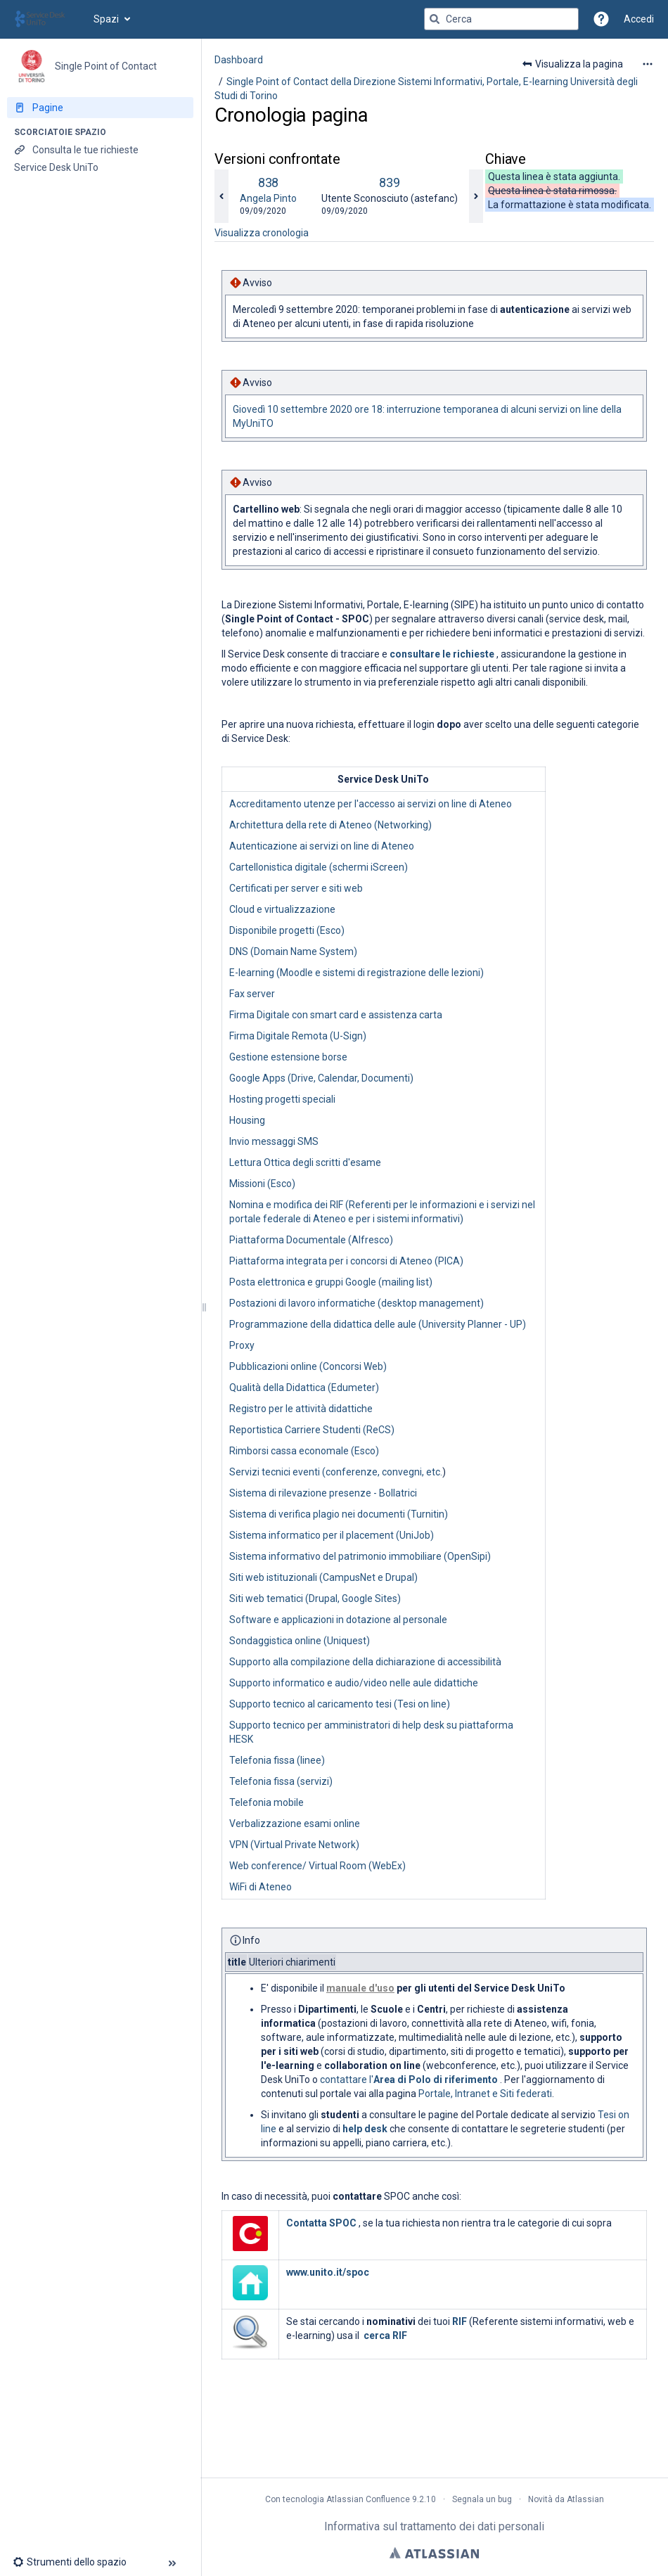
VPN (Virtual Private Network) (294, 1844)
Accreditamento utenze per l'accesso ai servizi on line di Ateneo (370, 803)
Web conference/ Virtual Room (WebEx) (317, 1865)
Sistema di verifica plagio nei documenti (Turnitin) (338, 1514)
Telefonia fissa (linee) (277, 1760)
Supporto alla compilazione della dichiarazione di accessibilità (365, 1661)
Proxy (242, 1345)
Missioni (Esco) (262, 1183)
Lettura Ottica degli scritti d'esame (305, 1162)
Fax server (252, 993)
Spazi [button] (106, 19)
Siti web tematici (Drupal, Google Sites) (315, 1598)
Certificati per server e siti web (296, 888)
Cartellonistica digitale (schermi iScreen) (318, 867)
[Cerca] (434, 19)
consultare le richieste (442, 654)
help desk (364, 2128)
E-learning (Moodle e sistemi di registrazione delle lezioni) (356, 972)
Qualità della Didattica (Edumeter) (304, 1387)
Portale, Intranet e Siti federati (485, 2093)
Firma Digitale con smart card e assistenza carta (335, 1014)
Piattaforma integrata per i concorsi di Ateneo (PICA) (346, 1261)
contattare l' (410, 2079)
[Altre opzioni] (647, 64)
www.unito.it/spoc (327, 2272)
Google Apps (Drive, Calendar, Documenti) (321, 1078)
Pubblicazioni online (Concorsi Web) (308, 1366)
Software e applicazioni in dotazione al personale (338, 1619)
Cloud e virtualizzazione (282, 909)
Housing (247, 1120)
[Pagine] (100, 107)
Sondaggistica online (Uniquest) (299, 1640)
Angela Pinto (268, 198)
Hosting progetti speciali (282, 1099)
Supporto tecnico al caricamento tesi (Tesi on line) (339, 1704)
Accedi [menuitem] (639, 19)
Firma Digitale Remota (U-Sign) (297, 1036)
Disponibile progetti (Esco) (287, 930)
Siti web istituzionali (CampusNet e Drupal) (323, 1577)
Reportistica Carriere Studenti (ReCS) (311, 1429)
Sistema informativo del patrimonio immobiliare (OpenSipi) (360, 1556)
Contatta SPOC (321, 2223)
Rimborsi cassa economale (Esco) (304, 1450)
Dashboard (238, 59)
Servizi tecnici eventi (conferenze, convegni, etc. (335, 1472)
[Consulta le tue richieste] (100, 149)
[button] (601, 19)
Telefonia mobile (266, 1802)
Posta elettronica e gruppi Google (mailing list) (330, 1282)
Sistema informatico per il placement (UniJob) (331, 1535)
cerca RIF (385, 2335)
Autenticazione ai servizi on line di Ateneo (321, 846)
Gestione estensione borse (288, 1057)
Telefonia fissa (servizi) (281, 1781)
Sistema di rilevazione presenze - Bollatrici (323, 1493)
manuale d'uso (360, 1988)
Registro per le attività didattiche (301, 1408)
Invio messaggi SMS (274, 1141)
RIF (459, 2321)
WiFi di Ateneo (260, 1886)
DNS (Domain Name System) (293, 951)
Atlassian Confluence (368, 2499)
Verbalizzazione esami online (294, 1823)
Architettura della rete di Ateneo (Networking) (330, 825)
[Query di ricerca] (501, 19)
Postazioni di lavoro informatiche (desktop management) (356, 1303)
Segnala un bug (482, 2499)
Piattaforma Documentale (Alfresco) (311, 1239)
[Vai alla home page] (46, 19)
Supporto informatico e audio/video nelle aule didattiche (353, 1683)
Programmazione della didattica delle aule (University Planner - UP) (377, 1324)
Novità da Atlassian (566, 2499)
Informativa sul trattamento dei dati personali (434, 2526)
